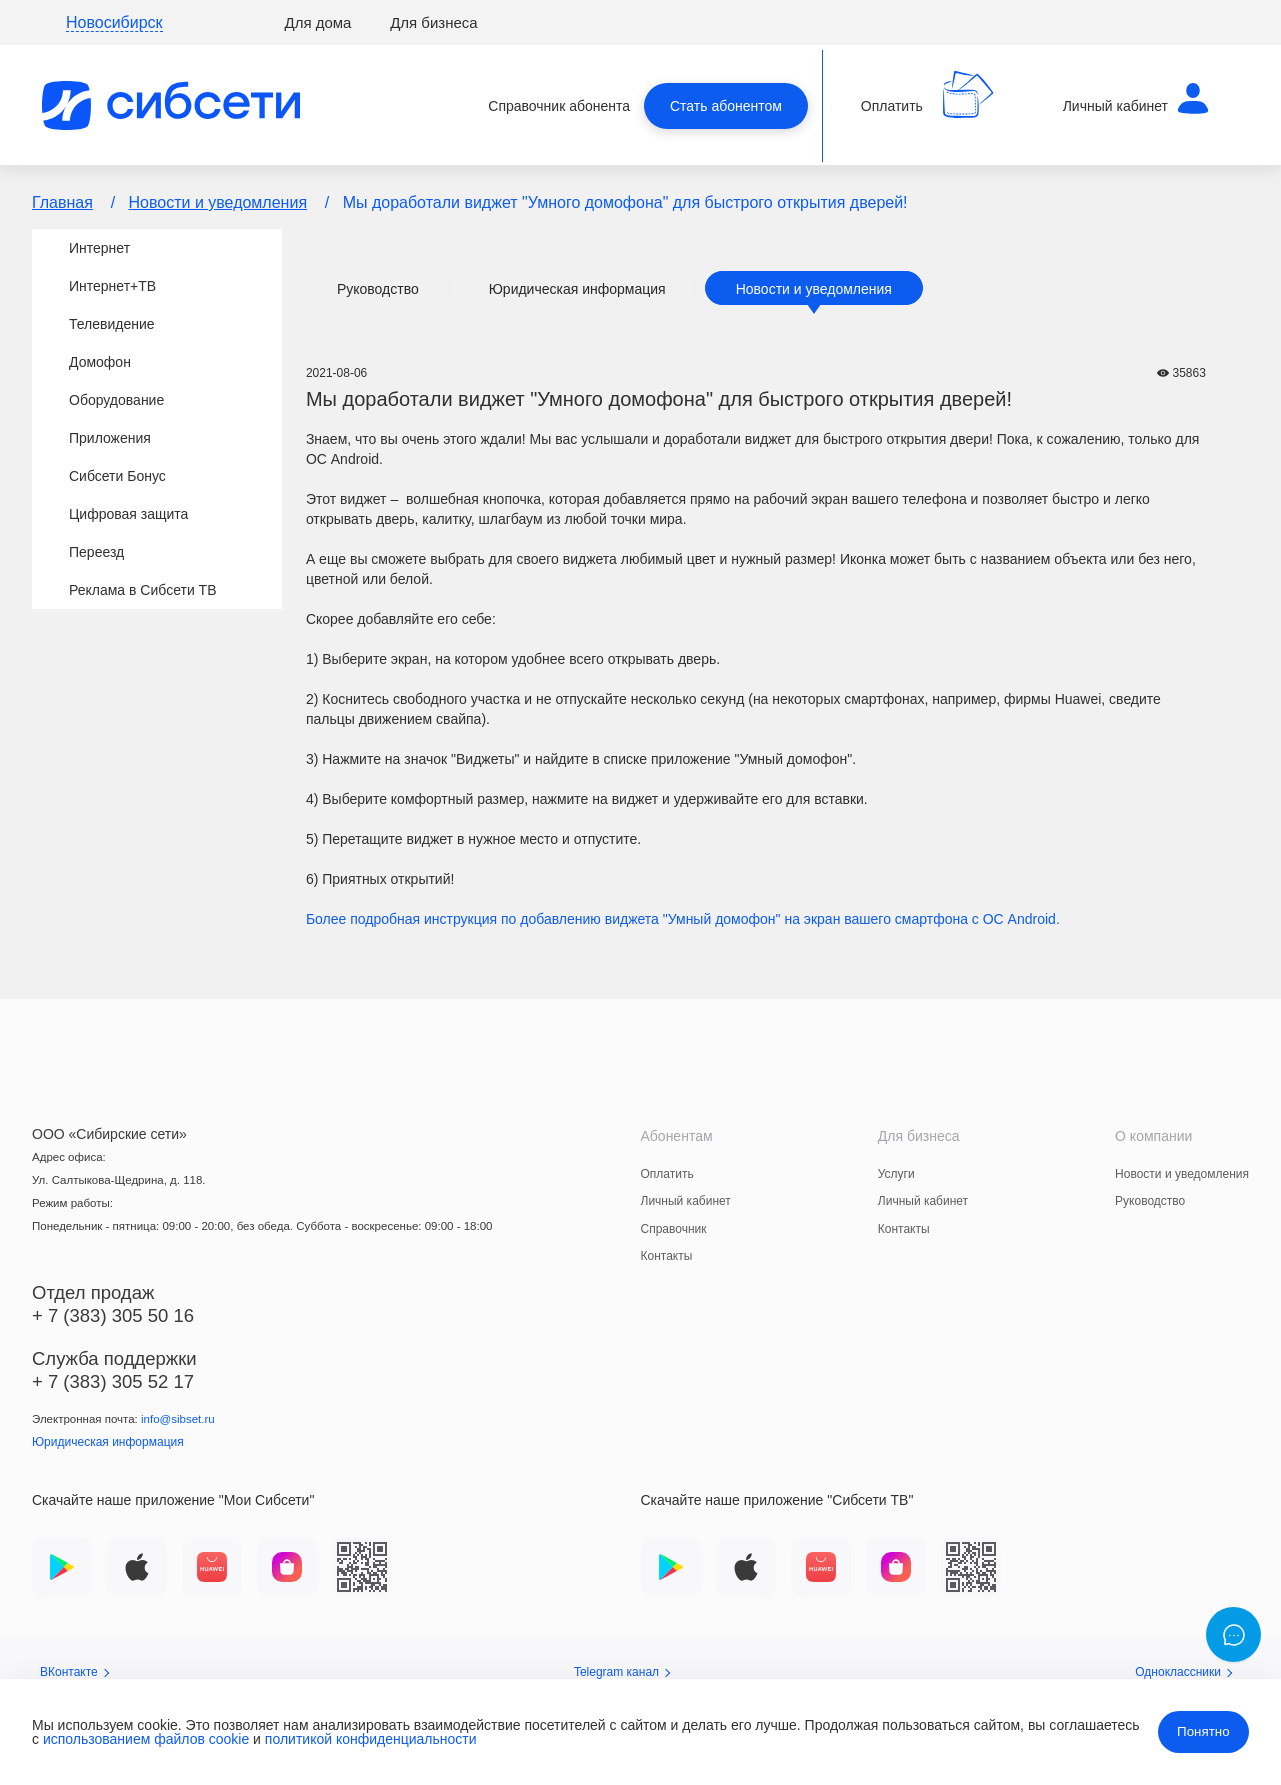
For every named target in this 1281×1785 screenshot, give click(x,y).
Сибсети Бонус (117, 476)
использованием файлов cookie (146, 1739)
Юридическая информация (577, 289)
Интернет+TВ (112, 286)
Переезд (96, 552)
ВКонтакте (74, 1672)
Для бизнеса (434, 22)
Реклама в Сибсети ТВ (143, 590)
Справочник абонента (559, 106)
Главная (62, 202)
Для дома (318, 22)
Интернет (99, 248)
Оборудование (116, 400)
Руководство (378, 289)
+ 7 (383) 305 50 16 (113, 1315)
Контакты (667, 1256)
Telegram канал (622, 1672)
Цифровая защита (128, 514)
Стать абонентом (726, 106)
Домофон (100, 362)
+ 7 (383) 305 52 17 (113, 1381)
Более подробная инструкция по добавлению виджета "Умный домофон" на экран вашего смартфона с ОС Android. (683, 919)
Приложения (110, 438)
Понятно (1203, 1731)
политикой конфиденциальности (371, 1739)
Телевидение (112, 324)
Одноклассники (1183, 1672)
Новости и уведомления (218, 202)
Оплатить (667, 1174)
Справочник (674, 1229)
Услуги (896, 1174)
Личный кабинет (686, 1201)
